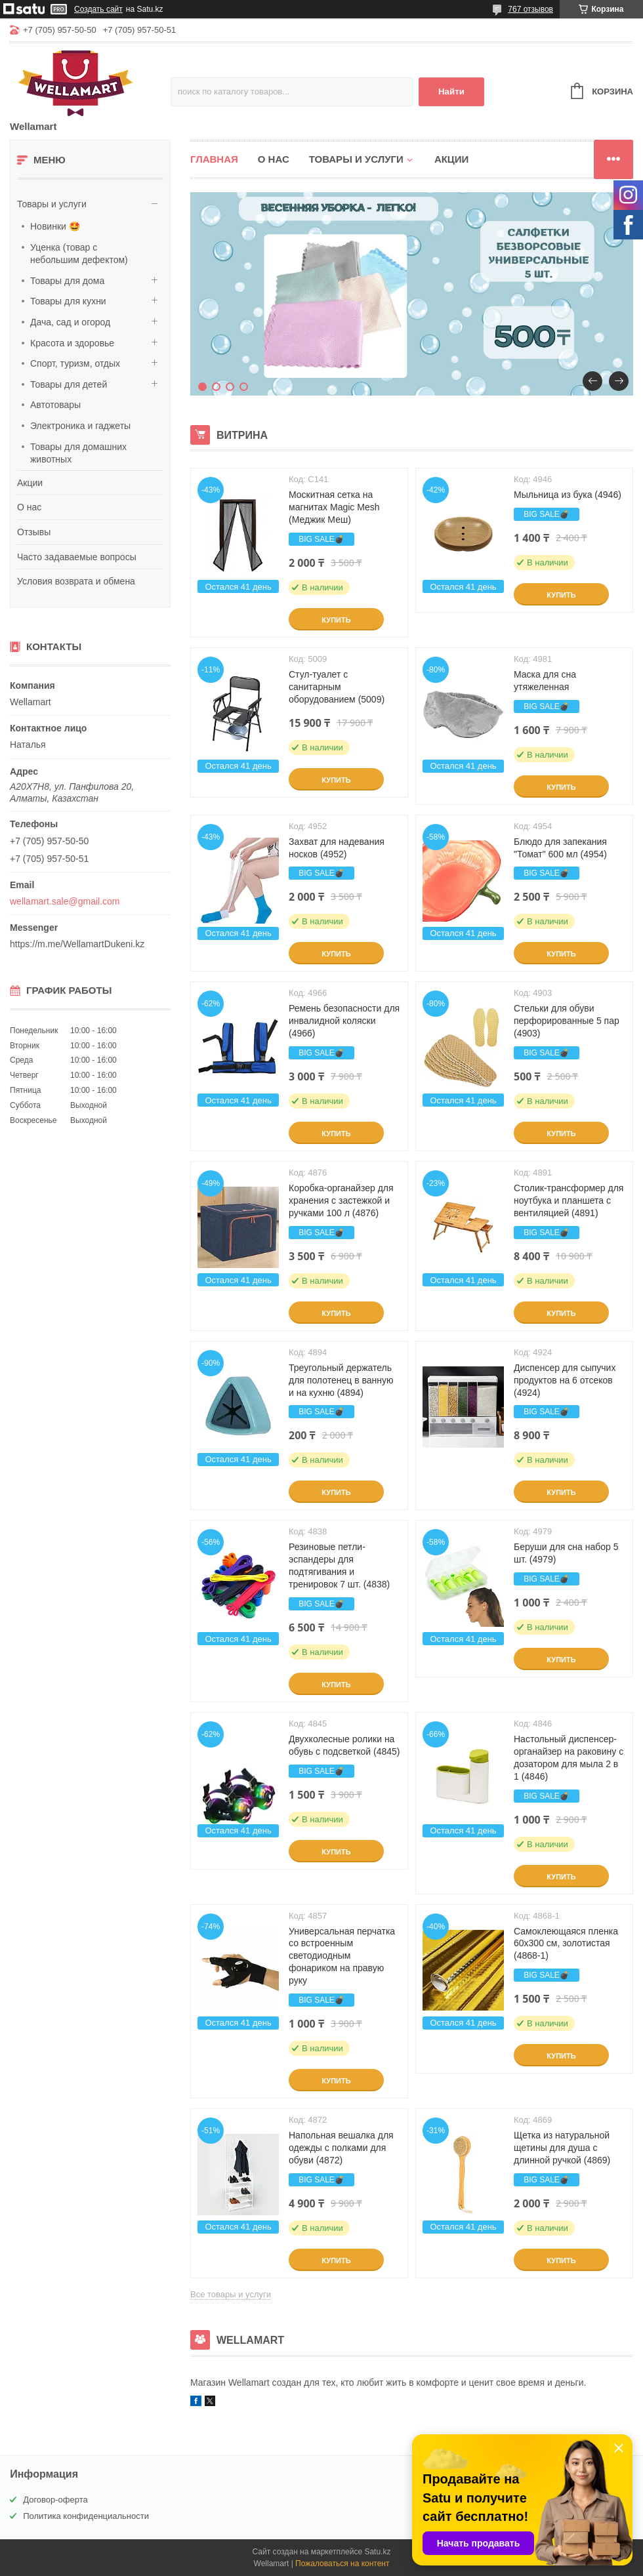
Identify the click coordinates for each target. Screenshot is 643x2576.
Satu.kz (377, 2551)
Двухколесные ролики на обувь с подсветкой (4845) (344, 1745)
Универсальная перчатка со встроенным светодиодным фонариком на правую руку (342, 1956)
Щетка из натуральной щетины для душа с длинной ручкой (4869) (562, 2147)
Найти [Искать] (451, 91)
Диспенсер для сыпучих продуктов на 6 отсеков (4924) (564, 1380)
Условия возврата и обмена (76, 581)
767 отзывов (530, 9)
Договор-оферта (55, 2499)
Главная (214, 159)
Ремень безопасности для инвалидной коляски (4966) (344, 1020)
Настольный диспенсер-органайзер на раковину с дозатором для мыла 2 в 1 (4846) (568, 1758)
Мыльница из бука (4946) (567, 494)
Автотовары (55, 404)
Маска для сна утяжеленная (545, 680)
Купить (336, 620)
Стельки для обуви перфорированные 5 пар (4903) (566, 1020)
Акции (30, 483)
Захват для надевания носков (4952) (336, 847)
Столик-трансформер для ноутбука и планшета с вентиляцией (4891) (568, 1200)
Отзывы (34, 532)
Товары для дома (67, 281)
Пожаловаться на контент (342, 2563)
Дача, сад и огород (70, 322)
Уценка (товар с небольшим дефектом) (79, 254)
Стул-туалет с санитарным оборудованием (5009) (336, 687)
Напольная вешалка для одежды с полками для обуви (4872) (341, 2147)
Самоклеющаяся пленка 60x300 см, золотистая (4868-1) (566, 1943)
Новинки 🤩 (55, 226)
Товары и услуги (52, 204)
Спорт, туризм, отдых (75, 363)
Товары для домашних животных (78, 453)
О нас (29, 507)
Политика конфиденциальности (86, 2516)
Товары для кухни (68, 301)
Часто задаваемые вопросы (76, 557)
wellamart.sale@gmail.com (64, 901)
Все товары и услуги (230, 2294)
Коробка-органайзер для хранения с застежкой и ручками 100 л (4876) (341, 1200)
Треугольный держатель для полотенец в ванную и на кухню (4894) (341, 1380)
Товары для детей (68, 384)
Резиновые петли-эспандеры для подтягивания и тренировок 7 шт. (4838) (339, 1565)
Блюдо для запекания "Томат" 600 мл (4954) (560, 847)
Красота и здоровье (72, 343)
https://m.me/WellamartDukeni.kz (77, 944)
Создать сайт (98, 9)
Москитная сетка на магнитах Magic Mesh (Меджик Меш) (334, 507)
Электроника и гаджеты (80, 425)
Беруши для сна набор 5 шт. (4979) (566, 1553)
